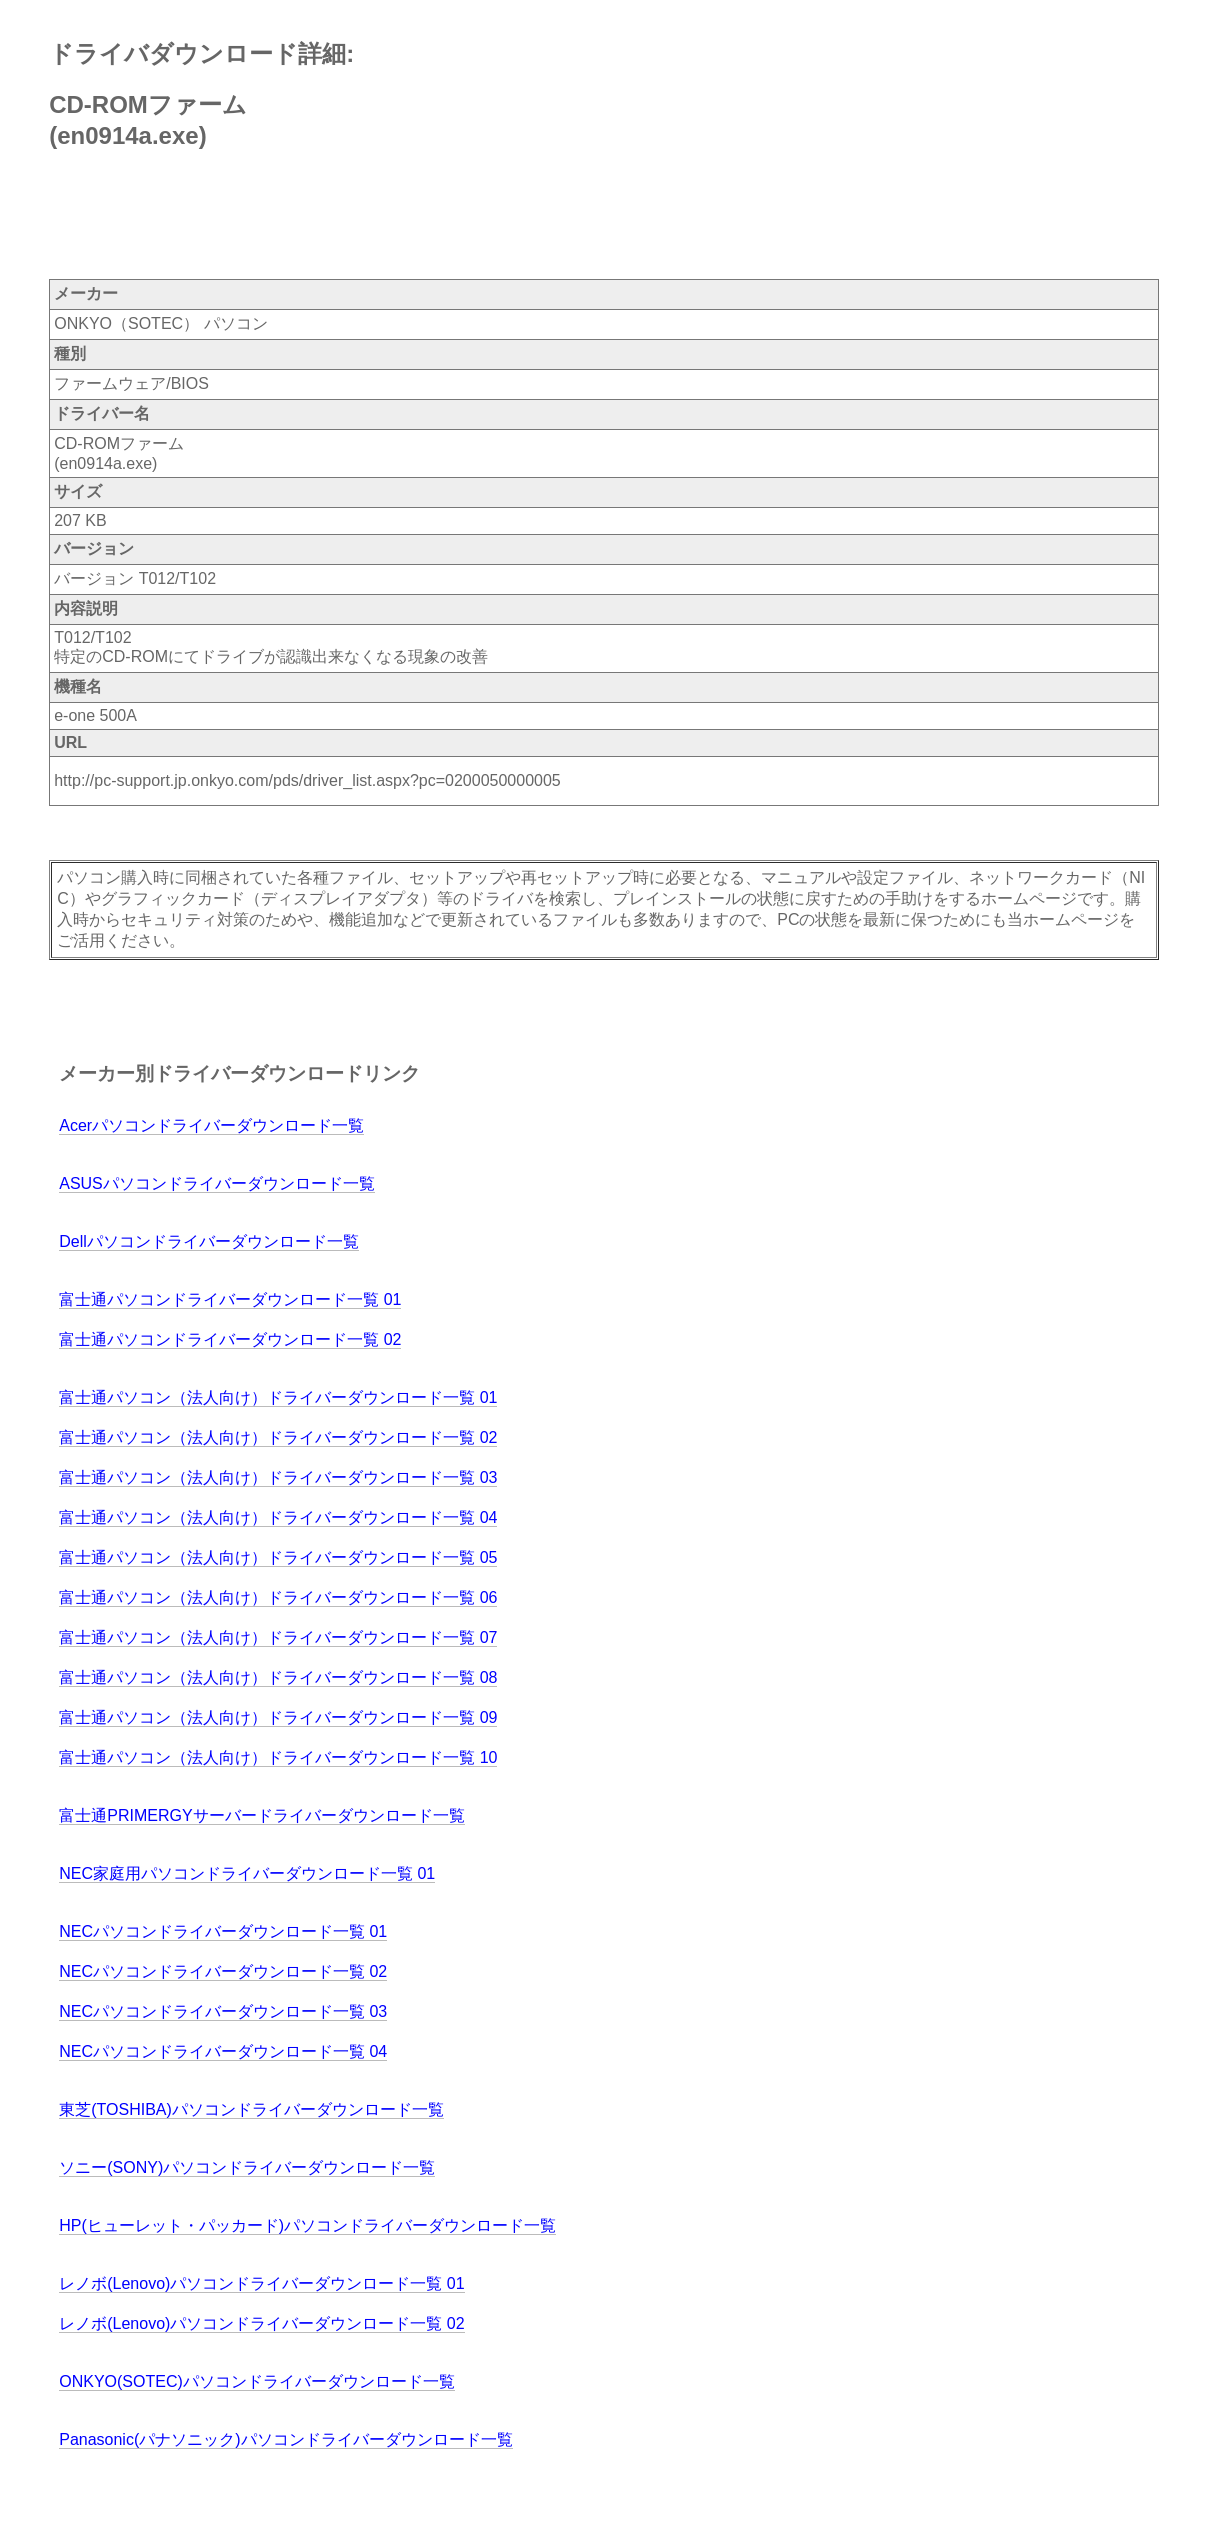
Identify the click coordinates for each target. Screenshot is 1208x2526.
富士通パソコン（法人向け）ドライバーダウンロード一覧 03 (278, 1477)
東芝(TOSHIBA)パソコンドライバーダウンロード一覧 (251, 2109)
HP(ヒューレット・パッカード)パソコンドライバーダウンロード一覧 (307, 2225)
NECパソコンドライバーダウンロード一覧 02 (223, 1971)
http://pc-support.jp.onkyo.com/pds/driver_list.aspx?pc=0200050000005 (307, 780)
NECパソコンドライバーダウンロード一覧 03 (223, 2011)
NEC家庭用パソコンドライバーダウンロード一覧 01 (247, 1873)
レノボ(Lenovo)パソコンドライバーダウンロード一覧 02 (261, 2323)
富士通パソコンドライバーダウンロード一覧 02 (230, 1339)
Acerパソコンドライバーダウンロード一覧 (211, 1125)
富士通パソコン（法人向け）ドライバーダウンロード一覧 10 (278, 1757)
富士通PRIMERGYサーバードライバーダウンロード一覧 (261, 1815)
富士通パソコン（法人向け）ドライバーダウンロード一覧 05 (278, 1557)
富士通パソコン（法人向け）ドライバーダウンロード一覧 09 (278, 1717)
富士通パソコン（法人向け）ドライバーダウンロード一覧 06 (278, 1597)
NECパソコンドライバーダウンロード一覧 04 (223, 2051)
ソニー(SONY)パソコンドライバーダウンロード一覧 (247, 2167)
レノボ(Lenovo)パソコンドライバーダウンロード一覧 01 (261, 2283)
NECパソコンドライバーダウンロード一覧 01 (223, 1931)
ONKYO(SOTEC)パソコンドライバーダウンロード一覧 (257, 2381)
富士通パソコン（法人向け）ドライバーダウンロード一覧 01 (278, 1397)
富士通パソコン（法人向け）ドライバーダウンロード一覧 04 (278, 1517)
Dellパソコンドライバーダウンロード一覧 (209, 1241)
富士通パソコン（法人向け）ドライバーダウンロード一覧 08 (278, 1677)
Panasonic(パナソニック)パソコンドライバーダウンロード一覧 (285, 2439)
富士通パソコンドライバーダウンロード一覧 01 (230, 1299)
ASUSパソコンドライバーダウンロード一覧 (217, 1183)
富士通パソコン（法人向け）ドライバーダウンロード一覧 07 (278, 1637)
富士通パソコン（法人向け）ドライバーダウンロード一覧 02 (278, 1437)
